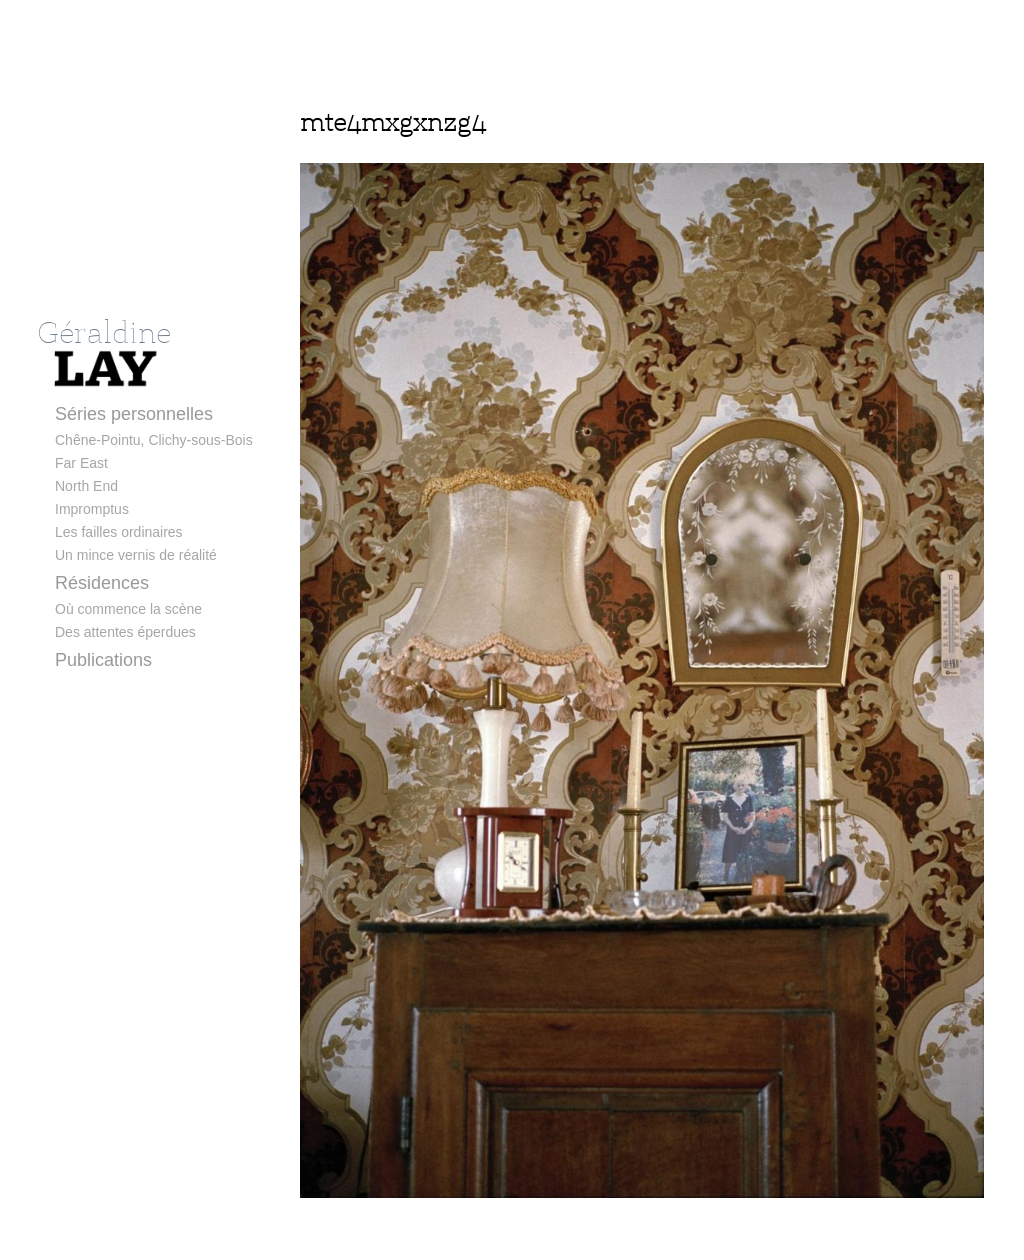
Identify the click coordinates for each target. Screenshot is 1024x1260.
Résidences (102, 583)
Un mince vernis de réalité (136, 555)
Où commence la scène (128, 609)
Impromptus (92, 509)
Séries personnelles (134, 414)
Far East (81, 463)
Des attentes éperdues (125, 632)
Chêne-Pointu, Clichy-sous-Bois (154, 440)
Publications (103, 660)
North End (86, 486)
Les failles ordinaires (119, 532)
